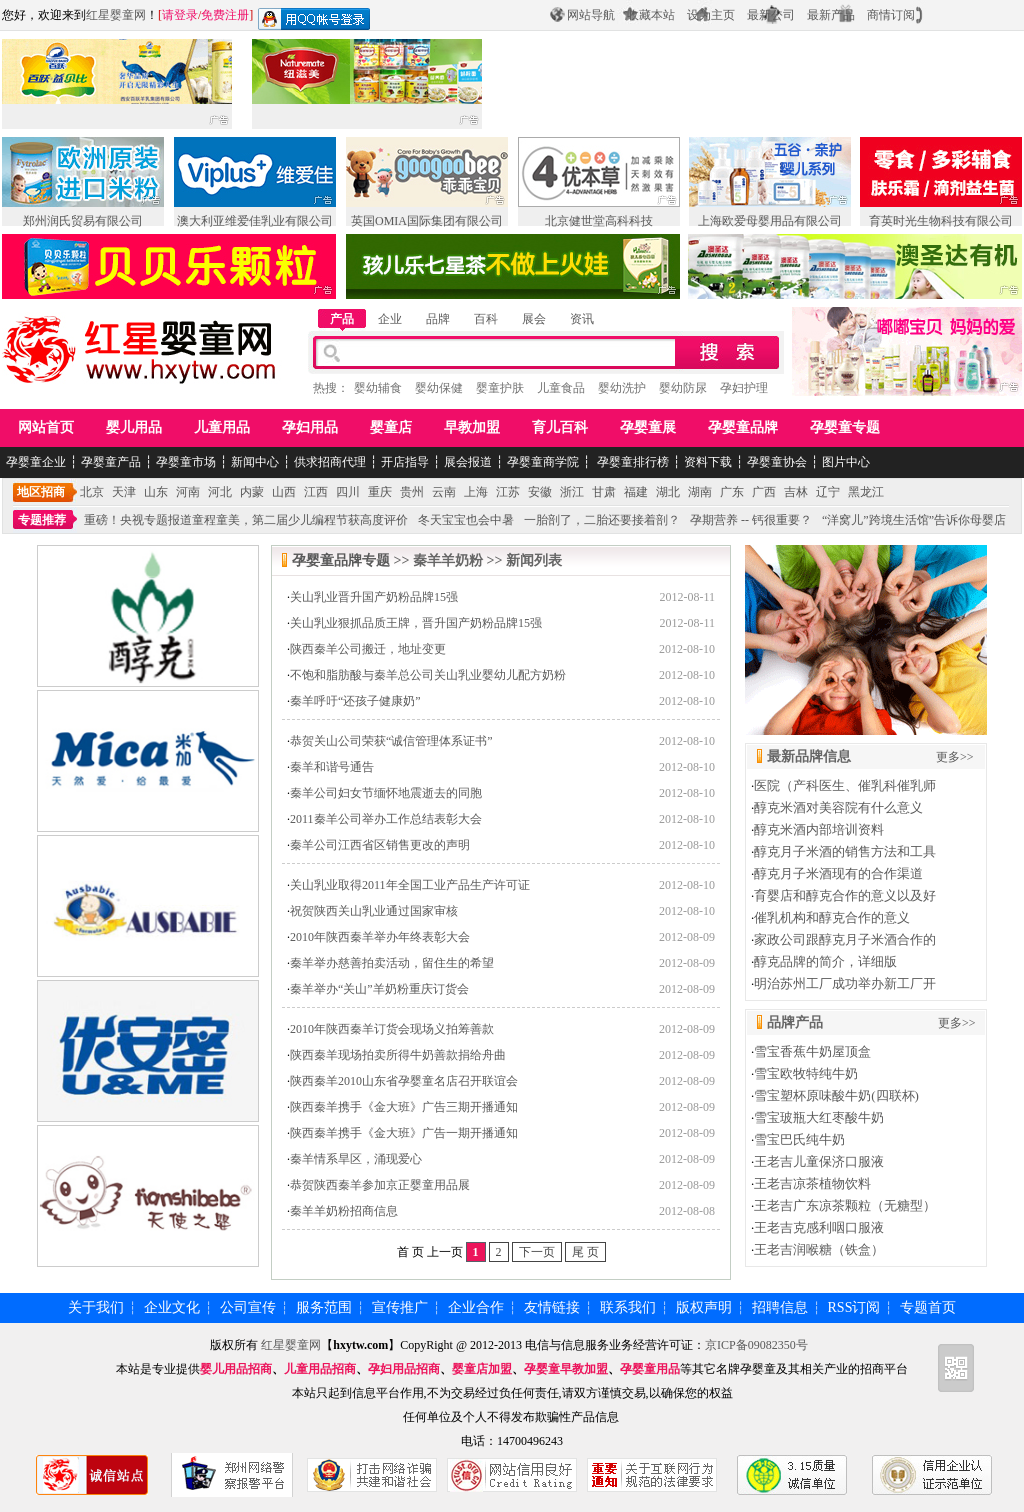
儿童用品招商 (320, 1369)
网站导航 (591, 15)
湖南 (700, 492)
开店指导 (405, 462)
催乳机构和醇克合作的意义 (832, 917)
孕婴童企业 (36, 462)
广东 (732, 492)
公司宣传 (248, 1307)
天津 (124, 492)
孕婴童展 (648, 427)
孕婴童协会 (777, 462)
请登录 (180, 15)
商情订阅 (891, 15)
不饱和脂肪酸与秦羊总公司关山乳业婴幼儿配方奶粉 (428, 675)
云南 (444, 492)
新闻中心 (255, 462)
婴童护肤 (500, 388)
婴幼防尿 (683, 388)
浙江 (572, 492)
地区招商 (41, 492)
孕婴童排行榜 (631, 462)
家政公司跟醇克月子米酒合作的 (845, 939)
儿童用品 (222, 427)
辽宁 (828, 492)
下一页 (537, 1252)
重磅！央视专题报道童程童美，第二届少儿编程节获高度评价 (246, 520)
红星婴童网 (116, 15)
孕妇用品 (310, 427)
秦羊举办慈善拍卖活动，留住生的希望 (392, 963)
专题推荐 (42, 520)
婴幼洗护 (622, 388)
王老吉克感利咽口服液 (819, 1227)
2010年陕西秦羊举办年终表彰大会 (380, 937)
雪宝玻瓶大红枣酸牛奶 (819, 1117)
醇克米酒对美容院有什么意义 (838, 807)
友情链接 (552, 1307)
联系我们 (628, 1307)
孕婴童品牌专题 (341, 560)
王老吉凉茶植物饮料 (812, 1183)
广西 (764, 492)
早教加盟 (472, 427)
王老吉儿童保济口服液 (819, 1161)
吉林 (796, 492)
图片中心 (846, 462)
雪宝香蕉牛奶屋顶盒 (812, 1051)
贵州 (412, 492)
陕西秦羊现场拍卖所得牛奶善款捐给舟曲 (398, 1055)
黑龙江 (866, 492)
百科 (486, 319)
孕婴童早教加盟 (566, 1369)
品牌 (438, 319)
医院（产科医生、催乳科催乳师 (845, 785)
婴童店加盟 (482, 1369)
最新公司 (771, 15)
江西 (316, 492)
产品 (342, 319)
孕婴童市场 (186, 462)
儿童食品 (561, 388)
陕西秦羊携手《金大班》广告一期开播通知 (404, 1133)
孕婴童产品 (111, 462)
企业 (390, 319)
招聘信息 (780, 1307)
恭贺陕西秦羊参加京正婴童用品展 (380, 1185)
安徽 (540, 492)
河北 (220, 492)
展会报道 (468, 462)
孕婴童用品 (650, 1369)
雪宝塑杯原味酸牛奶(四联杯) (836, 1095)
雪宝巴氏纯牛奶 (799, 1139)
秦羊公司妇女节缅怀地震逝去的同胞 (386, 793)
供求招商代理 (330, 462)
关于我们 (96, 1307)
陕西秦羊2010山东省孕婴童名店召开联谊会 (404, 1081)
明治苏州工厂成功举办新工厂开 (845, 983)
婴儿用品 (134, 427)
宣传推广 (400, 1307)
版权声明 (704, 1307)
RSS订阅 (854, 1307)
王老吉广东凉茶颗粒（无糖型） (845, 1205)
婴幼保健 (439, 388)
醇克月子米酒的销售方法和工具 (845, 851)
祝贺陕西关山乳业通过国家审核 (374, 911)
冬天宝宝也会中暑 (466, 520)
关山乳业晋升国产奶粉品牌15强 (374, 597)
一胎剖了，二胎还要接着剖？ (602, 520)
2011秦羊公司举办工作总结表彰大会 (386, 819)
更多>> (955, 757)
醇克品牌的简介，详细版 (825, 961)
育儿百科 (560, 427)
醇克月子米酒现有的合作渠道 (838, 873)
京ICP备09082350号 (756, 1345)
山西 (284, 492)
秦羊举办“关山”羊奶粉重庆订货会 (379, 989)
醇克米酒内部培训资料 (819, 829)
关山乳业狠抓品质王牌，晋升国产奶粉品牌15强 (416, 623)
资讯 (582, 319)
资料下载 (708, 462)
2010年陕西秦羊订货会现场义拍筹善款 (392, 1029)
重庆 (380, 492)
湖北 (668, 492)
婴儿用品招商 (236, 1369)
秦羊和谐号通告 (332, 767)
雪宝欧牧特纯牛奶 (806, 1073)
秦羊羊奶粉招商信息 (344, 1211)
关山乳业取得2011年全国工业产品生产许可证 (410, 885)
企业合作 (476, 1307)
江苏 (508, 492)
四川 (348, 492)
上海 (476, 492)
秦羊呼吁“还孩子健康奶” (355, 701)
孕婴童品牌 (743, 427)
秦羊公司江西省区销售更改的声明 (380, 845)
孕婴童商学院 (543, 462)
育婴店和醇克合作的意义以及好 (845, 895)
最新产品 (831, 15)
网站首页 (46, 427)
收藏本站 (651, 15)
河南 (188, 492)
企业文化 (172, 1307)
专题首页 (928, 1307)
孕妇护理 (744, 388)
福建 (636, 492)
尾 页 (585, 1252)
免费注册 (225, 15)
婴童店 (391, 427)
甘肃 (604, 492)
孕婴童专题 (845, 427)
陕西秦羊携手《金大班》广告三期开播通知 (404, 1107)
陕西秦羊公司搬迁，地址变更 (368, 649)
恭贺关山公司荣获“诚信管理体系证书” (391, 741)
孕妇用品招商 (404, 1369)
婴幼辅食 (378, 388)
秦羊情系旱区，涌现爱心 (356, 1159)
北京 (92, 492)
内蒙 (252, 492)
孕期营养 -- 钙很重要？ (751, 520)
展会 (534, 319)
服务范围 (324, 1307)
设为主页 (711, 15)
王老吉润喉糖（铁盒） (819, 1249)
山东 (156, 492)
